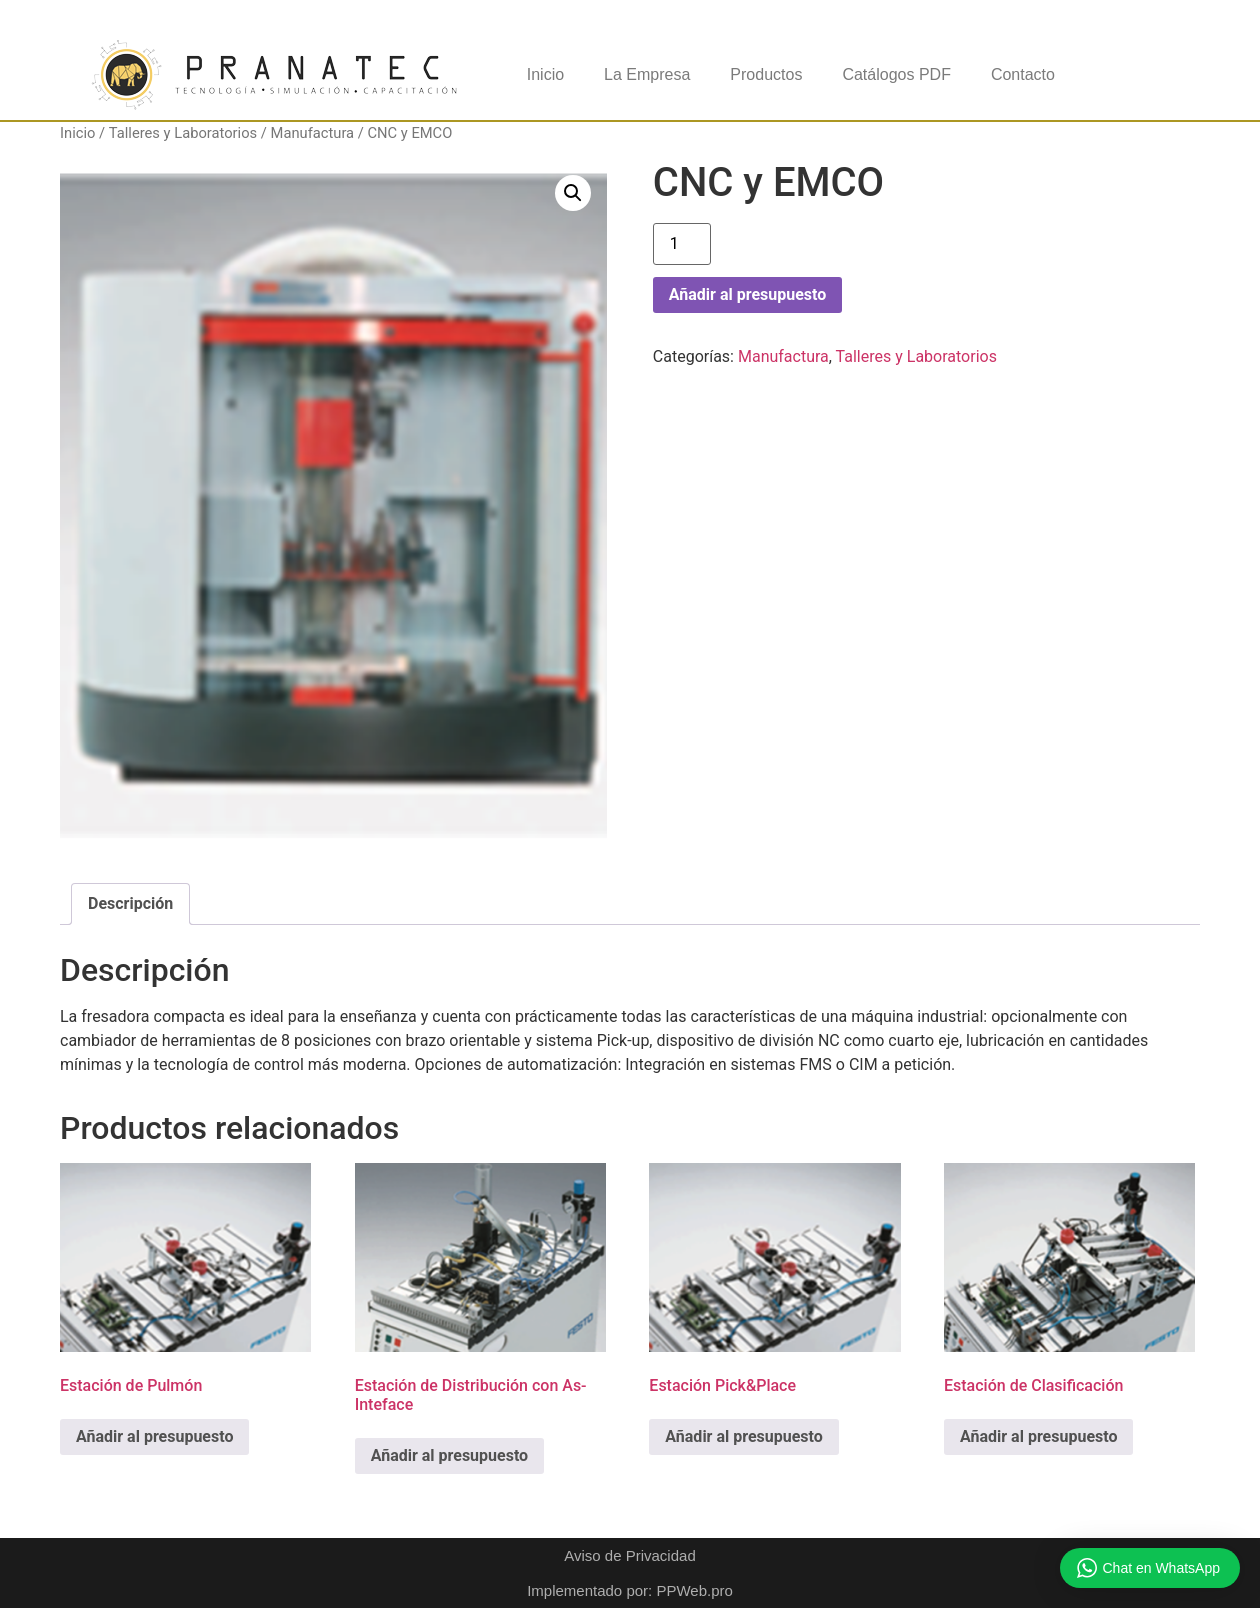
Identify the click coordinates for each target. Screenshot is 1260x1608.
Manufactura (313, 133)
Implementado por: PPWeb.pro (630, 1590)
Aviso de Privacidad (629, 1555)
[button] (573, 193)
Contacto (1023, 74)
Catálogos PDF (896, 74)
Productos (766, 74)
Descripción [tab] (130, 903)
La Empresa (647, 74)
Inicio (545, 74)
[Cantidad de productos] (682, 244)
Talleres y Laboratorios (183, 133)
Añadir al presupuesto (747, 294)
